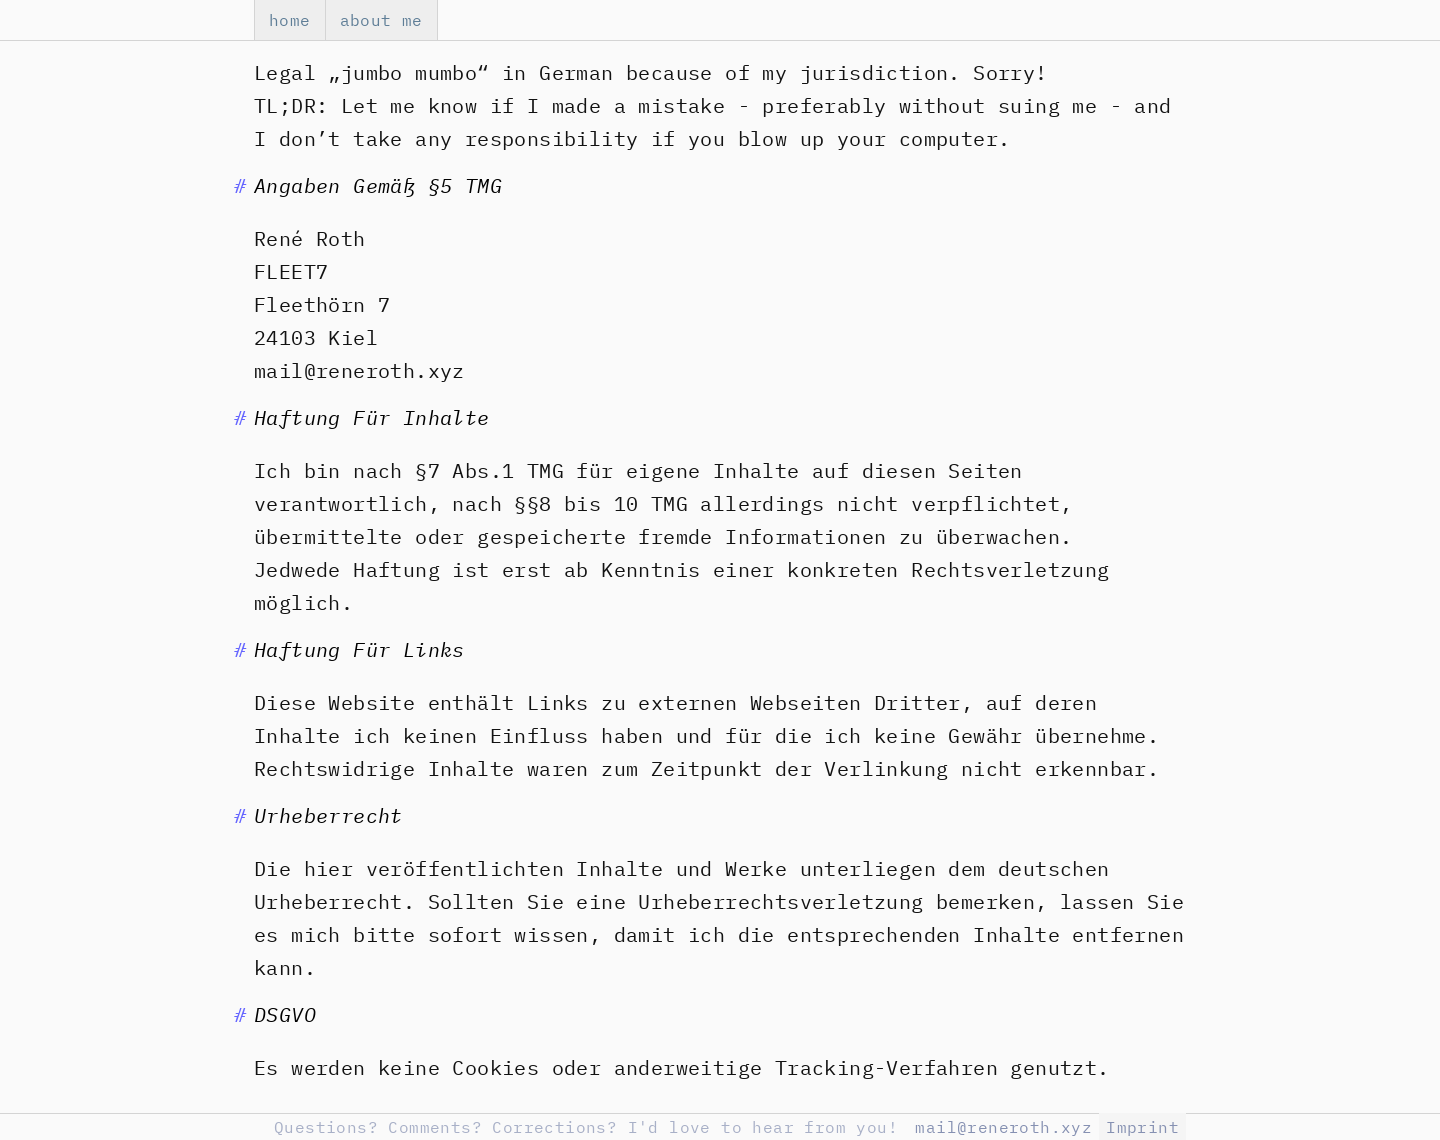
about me (381, 20)
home (290, 20)
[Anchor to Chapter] (240, 185)
